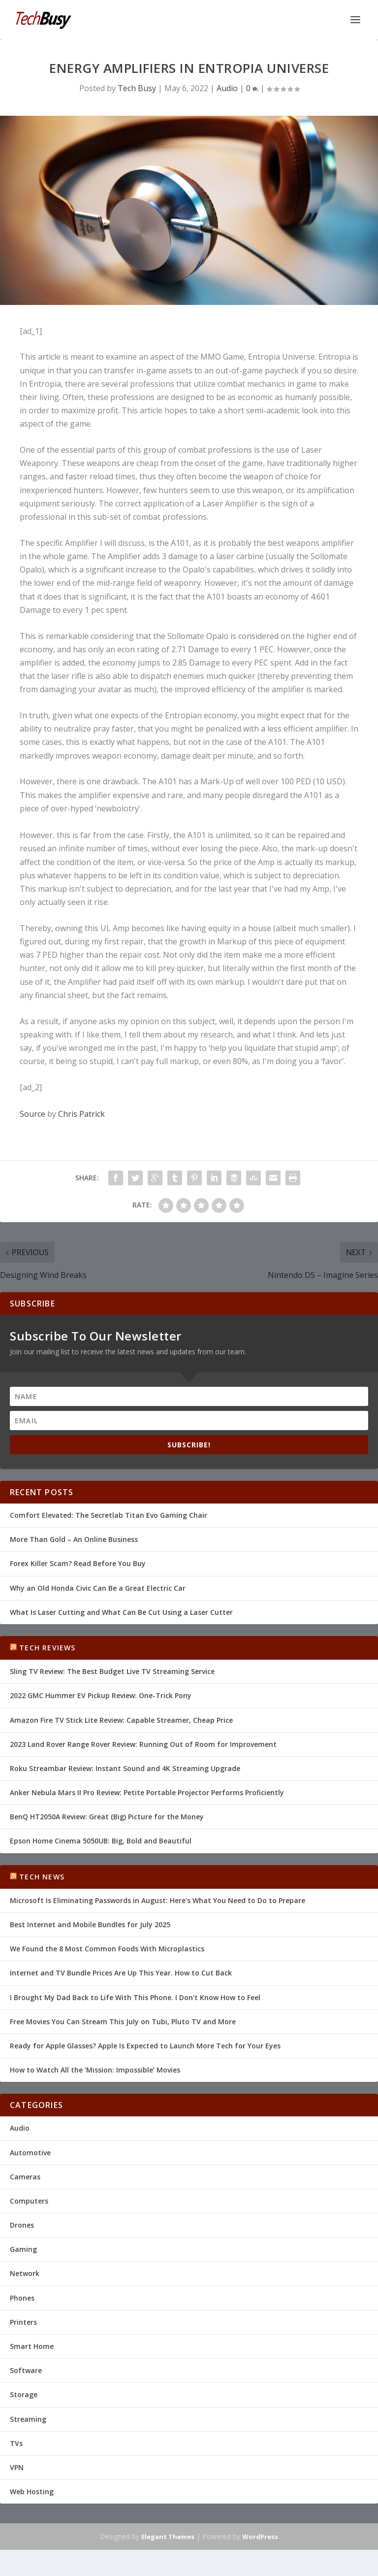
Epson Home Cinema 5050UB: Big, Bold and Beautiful (100, 1840)
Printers (23, 2322)
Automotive (30, 2152)
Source (32, 1113)
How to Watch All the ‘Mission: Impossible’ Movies (95, 2069)
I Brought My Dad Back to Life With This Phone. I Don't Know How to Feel (135, 1997)
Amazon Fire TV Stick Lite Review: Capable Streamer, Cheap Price (121, 1720)
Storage (23, 2394)
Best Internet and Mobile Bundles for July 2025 (90, 1924)
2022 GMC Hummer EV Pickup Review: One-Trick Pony (100, 1695)
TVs (16, 2443)
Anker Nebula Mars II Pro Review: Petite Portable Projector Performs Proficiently (147, 1792)
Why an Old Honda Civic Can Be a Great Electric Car (98, 1588)
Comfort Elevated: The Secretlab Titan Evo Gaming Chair (108, 1515)
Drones (22, 2225)
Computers (29, 2201)
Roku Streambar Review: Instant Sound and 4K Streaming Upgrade (125, 1768)
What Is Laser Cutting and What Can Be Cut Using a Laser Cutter (121, 1612)
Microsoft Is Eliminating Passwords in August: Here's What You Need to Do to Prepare (157, 1900)
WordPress (260, 2536)
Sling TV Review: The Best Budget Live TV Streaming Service (112, 1671)
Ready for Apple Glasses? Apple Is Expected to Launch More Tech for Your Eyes (145, 2045)
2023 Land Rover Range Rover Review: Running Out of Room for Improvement (143, 1744)
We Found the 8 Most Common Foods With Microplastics (107, 1948)
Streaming (28, 2419)
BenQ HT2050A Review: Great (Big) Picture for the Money (107, 1816)
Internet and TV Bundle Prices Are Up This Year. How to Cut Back (121, 1972)
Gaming (23, 2249)
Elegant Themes (167, 2536)
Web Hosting (32, 2491)
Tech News (41, 1876)
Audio (227, 88)
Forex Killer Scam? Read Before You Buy (78, 1563)
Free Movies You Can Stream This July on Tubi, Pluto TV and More (123, 2021)
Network (24, 2273)
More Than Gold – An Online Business (74, 1539)
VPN (17, 2467)
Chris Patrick (81, 1113)
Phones (22, 2298)
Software (26, 2370)
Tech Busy (137, 88)
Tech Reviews (47, 1647)
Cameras (25, 2176)
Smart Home (32, 2346)
